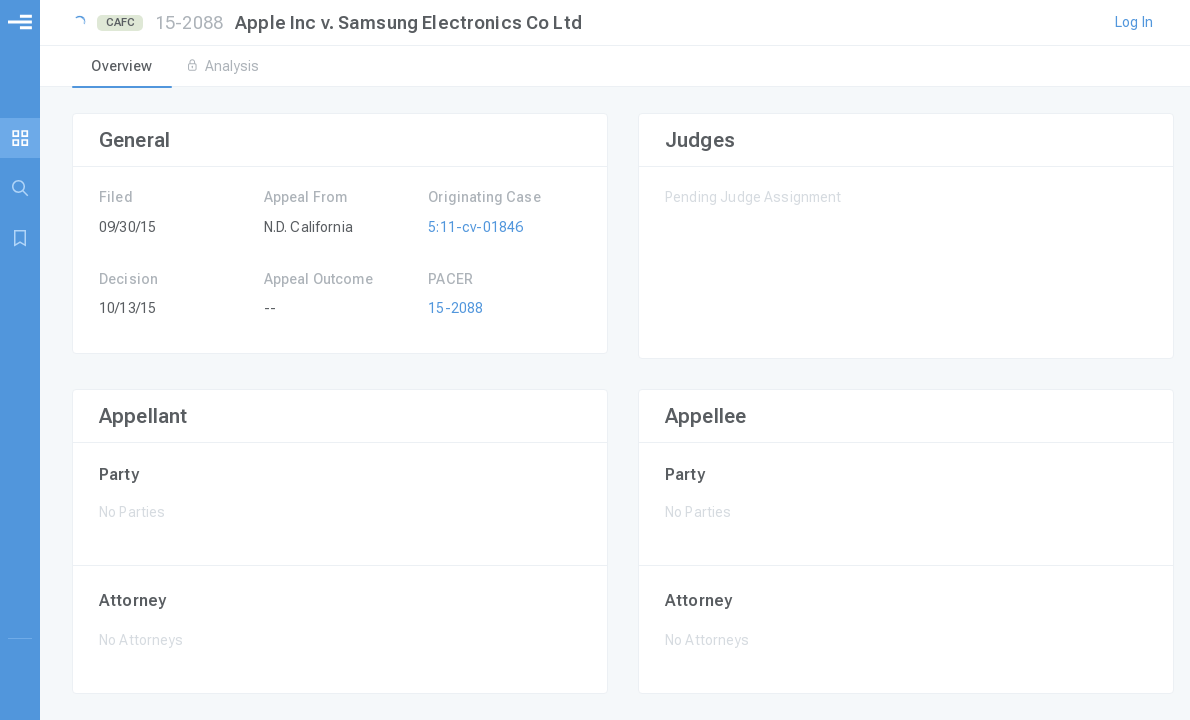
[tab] (122, 68)
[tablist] (615, 68)
